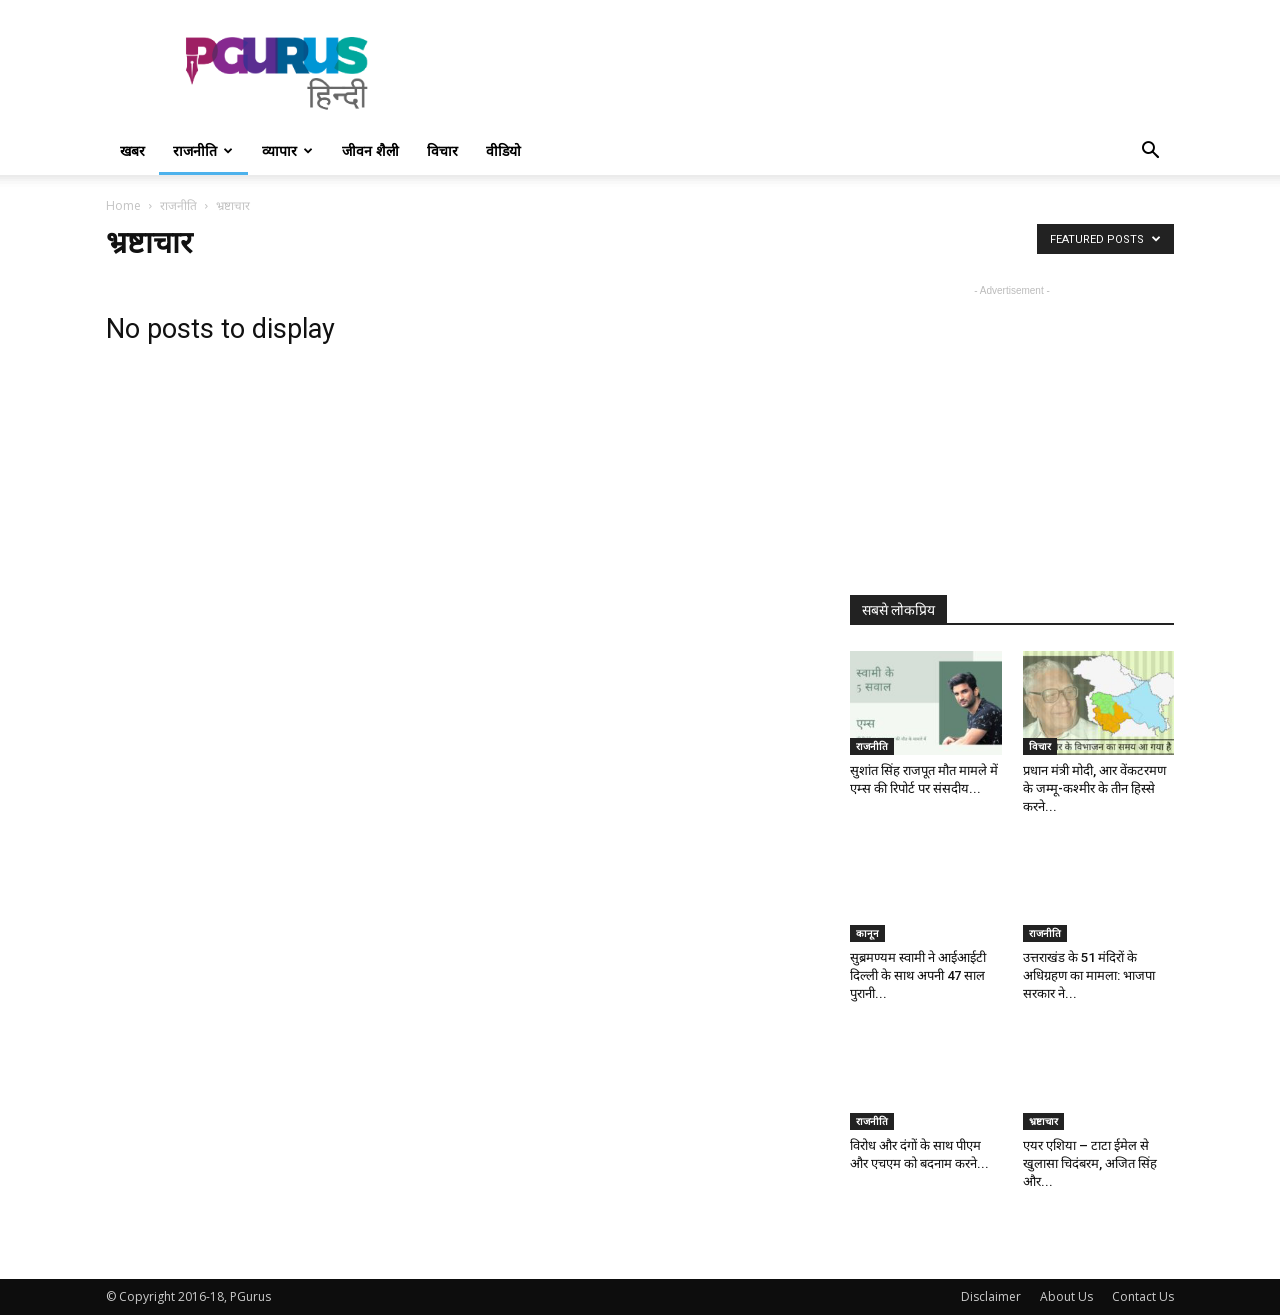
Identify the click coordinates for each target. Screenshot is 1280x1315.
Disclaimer (991, 1296)
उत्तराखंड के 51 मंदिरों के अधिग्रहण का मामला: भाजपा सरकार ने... (1089, 975)
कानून (867, 933)
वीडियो (503, 150)
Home (123, 205)
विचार (442, 150)
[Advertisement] (810, 73)
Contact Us (1143, 1296)
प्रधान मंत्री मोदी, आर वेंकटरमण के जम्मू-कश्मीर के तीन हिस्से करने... (1094, 788)
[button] (1150, 152)
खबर (132, 150)
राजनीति (203, 150)
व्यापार (287, 150)
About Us (1066, 1296)
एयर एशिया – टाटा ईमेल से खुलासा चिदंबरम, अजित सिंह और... (1090, 1163)
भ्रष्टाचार (1043, 1121)
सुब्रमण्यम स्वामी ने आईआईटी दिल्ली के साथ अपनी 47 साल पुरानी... (918, 975)
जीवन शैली (370, 150)
